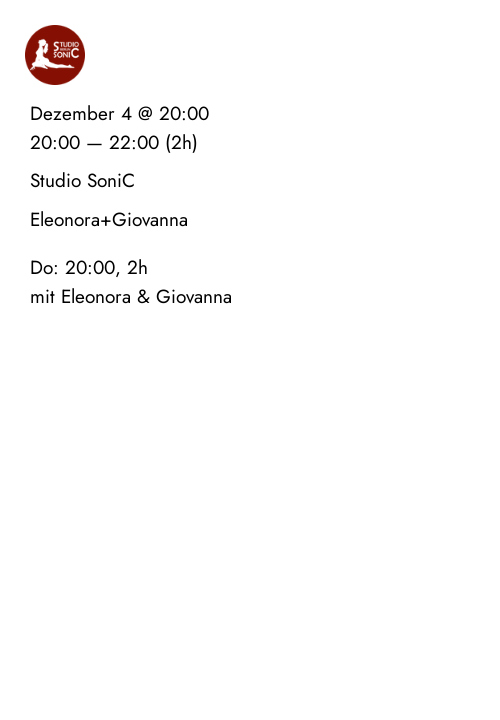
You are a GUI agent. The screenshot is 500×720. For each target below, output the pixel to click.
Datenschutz (445, 436)
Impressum (361, 436)
